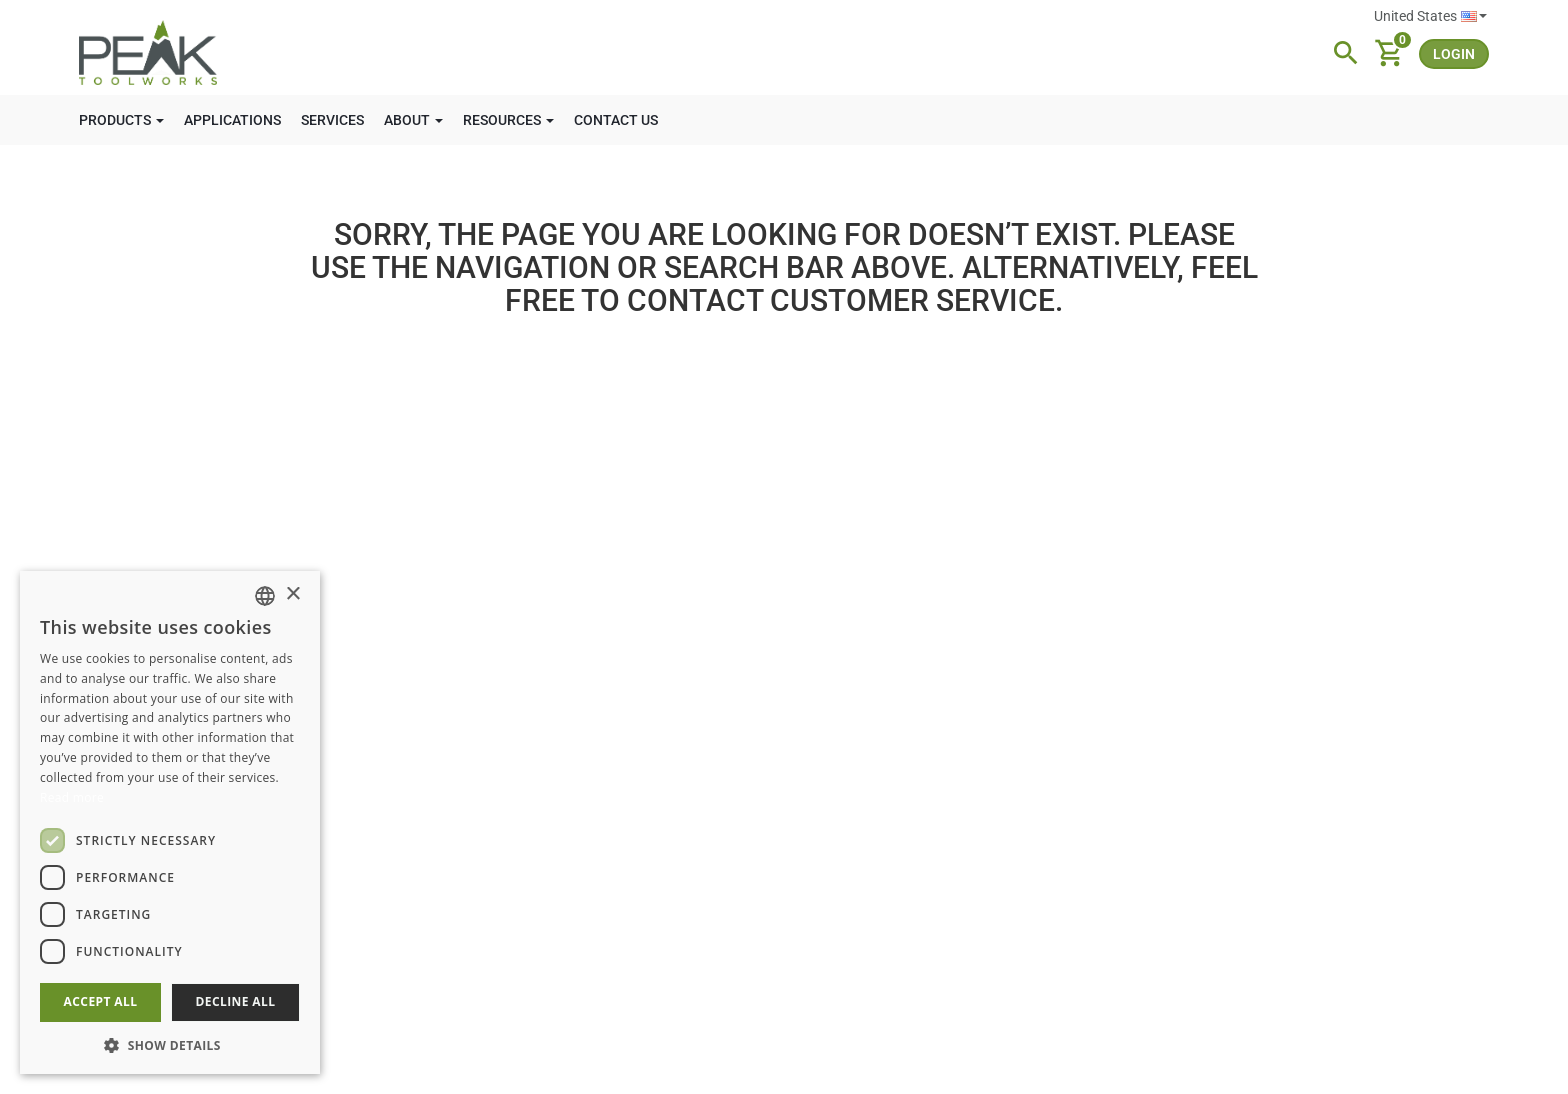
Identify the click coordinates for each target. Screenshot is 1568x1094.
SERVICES (332, 120)
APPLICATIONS (232, 120)
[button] (170, 1044)
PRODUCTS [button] (121, 120)
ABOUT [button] (413, 120)
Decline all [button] (236, 1001)
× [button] (292, 594)
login (1454, 54)
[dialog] (170, 822)
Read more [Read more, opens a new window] (72, 797)
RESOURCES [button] (508, 120)
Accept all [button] (101, 1001)
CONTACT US (616, 120)
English (1474, 16)
